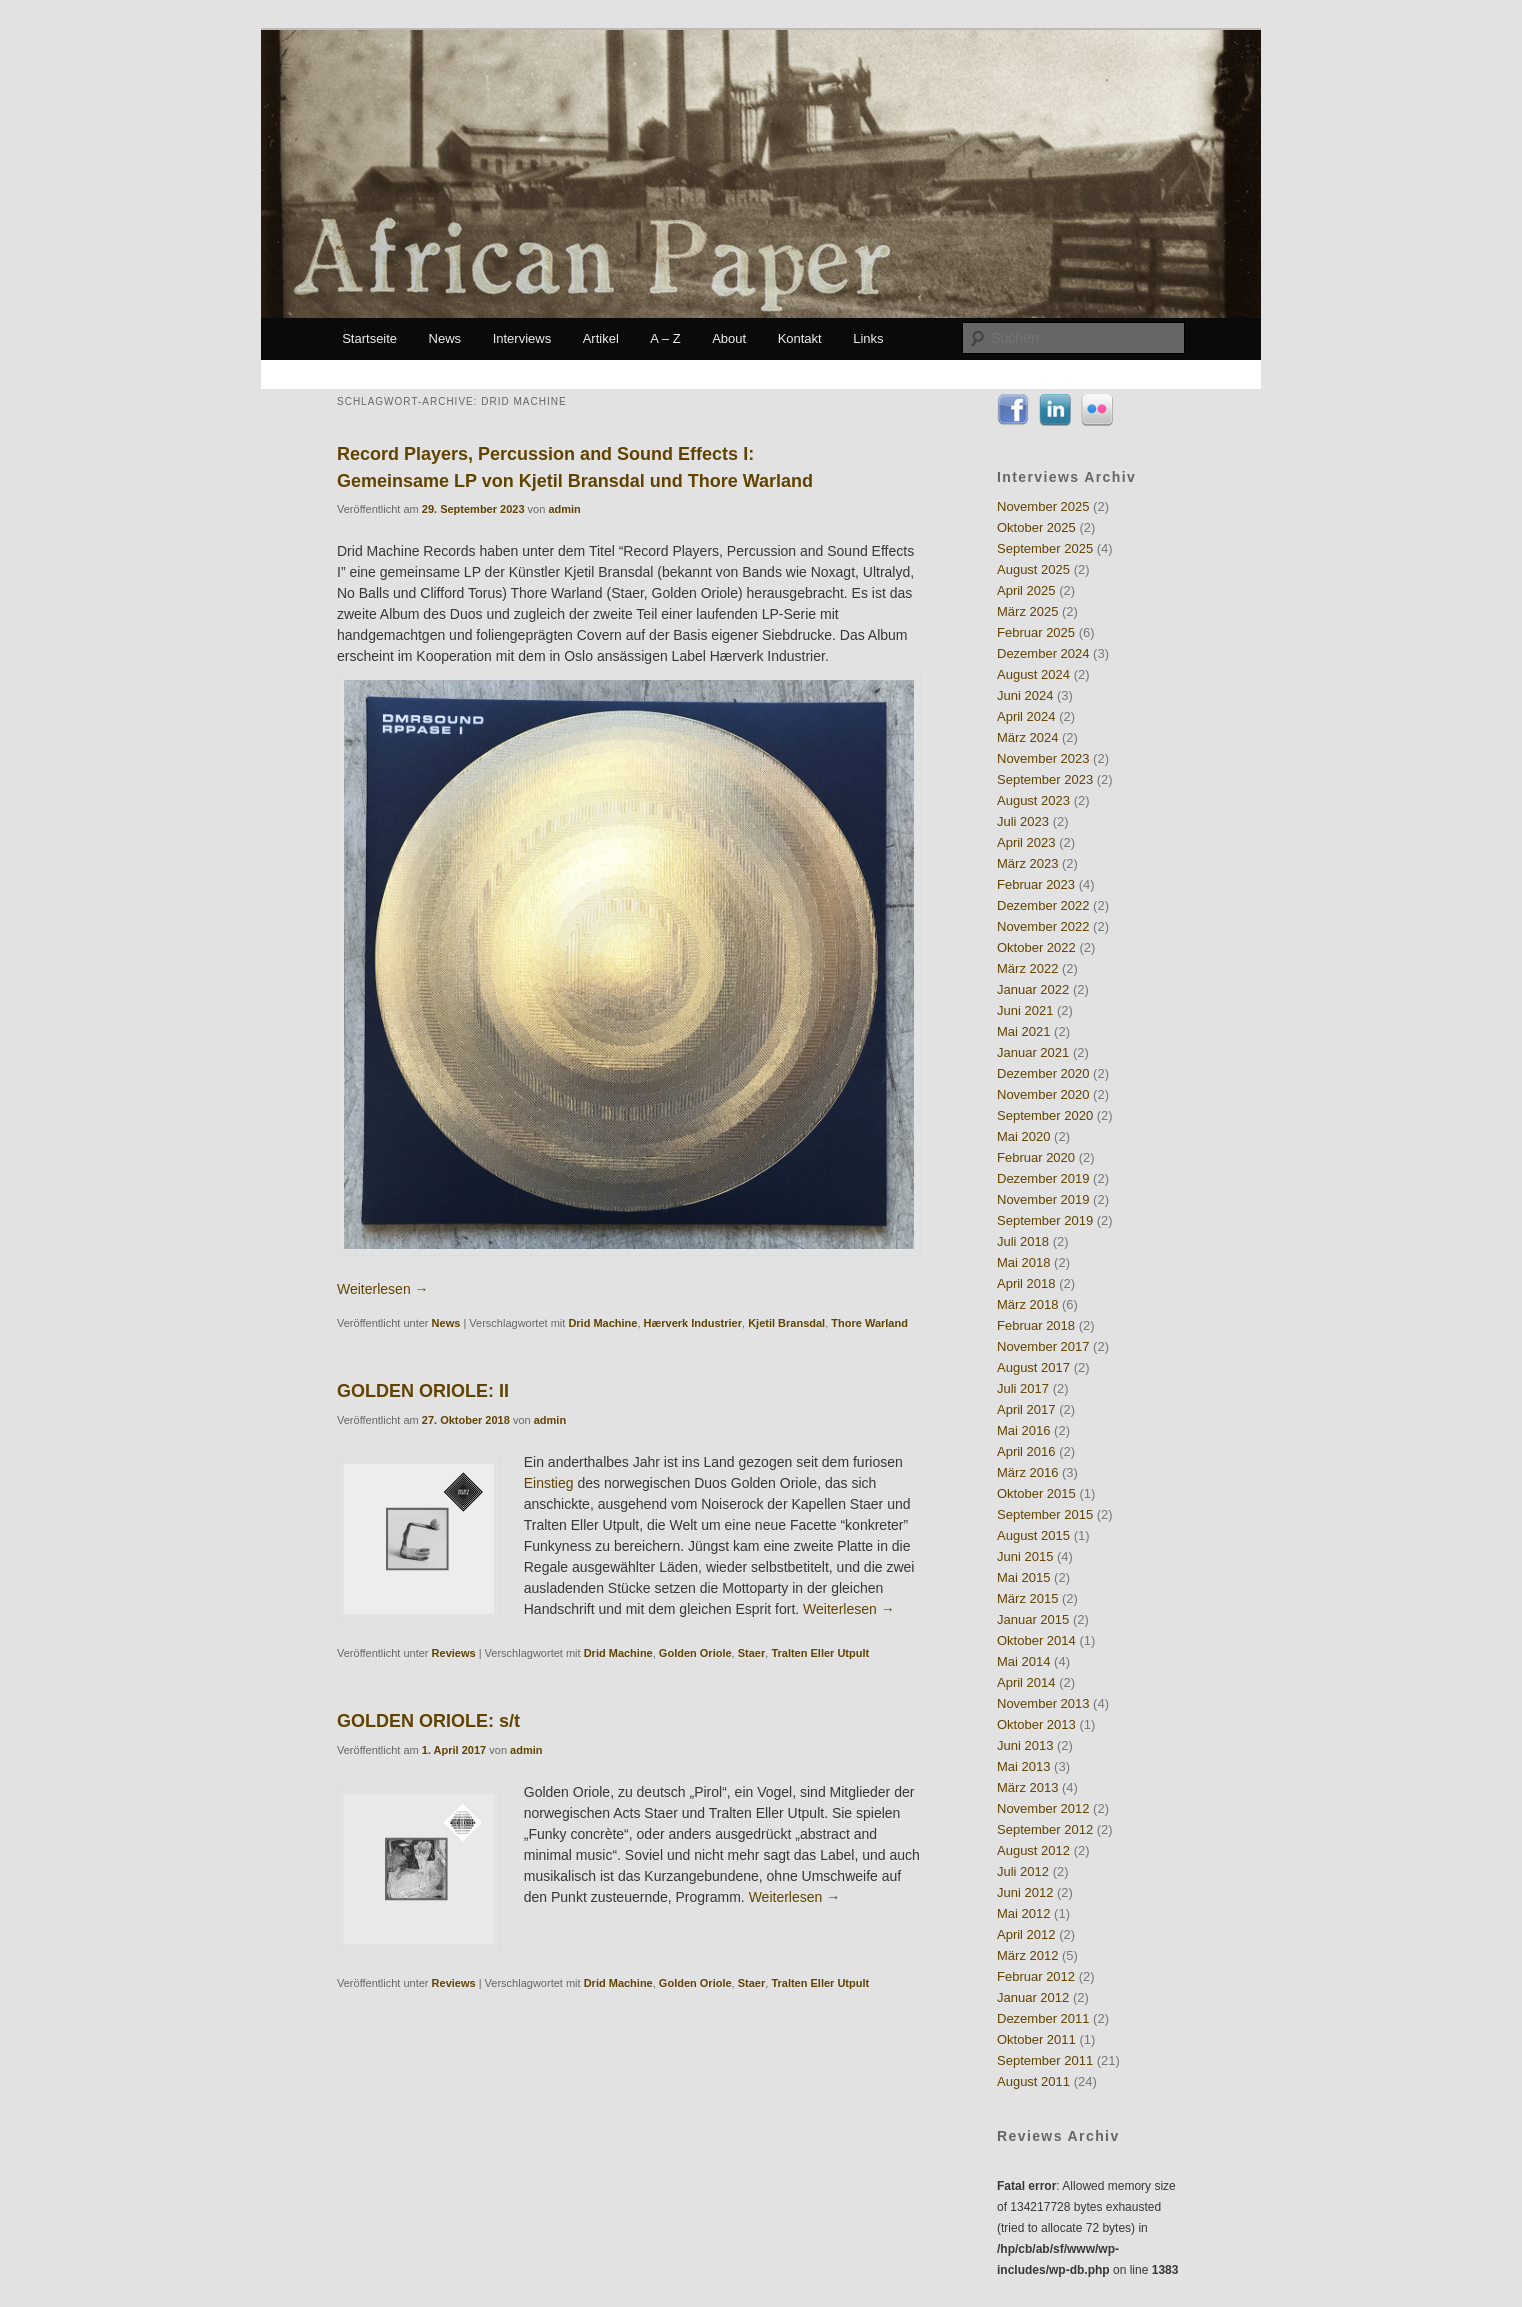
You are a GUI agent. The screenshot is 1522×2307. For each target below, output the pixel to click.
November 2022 (1043, 926)
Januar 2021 (1033, 1052)
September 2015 (1045, 1514)
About (729, 338)
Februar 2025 (1036, 632)
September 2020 (1045, 1115)
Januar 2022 (1033, 989)
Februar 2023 (1036, 884)
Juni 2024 (1025, 695)
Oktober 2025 (1036, 527)
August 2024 (1033, 674)
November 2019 (1043, 1199)
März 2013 (1027, 1787)
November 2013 (1043, 1703)
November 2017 (1043, 1346)
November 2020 (1043, 1094)
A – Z (665, 338)
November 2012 (1043, 1808)
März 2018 (1027, 1304)
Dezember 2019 (1043, 1178)
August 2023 (1033, 800)
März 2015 (1027, 1598)
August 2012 (1033, 1850)
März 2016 (1027, 1472)
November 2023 (1043, 758)
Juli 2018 (1023, 1241)
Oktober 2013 (1036, 1724)
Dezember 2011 (1043, 2018)
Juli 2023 (1023, 821)
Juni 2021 (1025, 1010)
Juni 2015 (1025, 1556)
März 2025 (1027, 611)
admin (564, 509)
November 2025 (1043, 506)
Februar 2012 (1036, 1976)
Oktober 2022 (1036, 947)
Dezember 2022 (1043, 905)
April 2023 (1026, 842)
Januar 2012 (1033, 1997)
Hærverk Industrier (693, 1323)
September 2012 (1045, 1829)
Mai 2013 (1023, 1766)
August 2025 (1033, 569)
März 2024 (1027, 737)
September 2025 (1045, 548)
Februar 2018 (1036, 1325)
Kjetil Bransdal (786, 1323)
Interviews (522, 338)
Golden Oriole (695, 1653)
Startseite (369, 338)
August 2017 (1033, 1367)
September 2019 (1045, 1220)
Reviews (454, 1653)
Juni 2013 (1025, 1745)
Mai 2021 (1023, 1031)
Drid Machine (602, 1323)
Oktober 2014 (1036, 1640)
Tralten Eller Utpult (820, 1653)
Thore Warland (869, 1323)
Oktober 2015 (1036, 1493)
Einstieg (549, 1483)
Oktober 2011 (1036, 2039)
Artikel (601, 338)
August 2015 (1033, 1535)
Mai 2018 (1023, 1262)
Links (868, 338)
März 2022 (1027, 968)
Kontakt (800, 338)
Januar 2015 (1033, 1619)
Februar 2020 (1036, 1157)
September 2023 (1045, 779)
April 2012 (1026, 1934)
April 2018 (1026, 1283)
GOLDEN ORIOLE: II (423, 1391)
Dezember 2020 (1043, 1073)
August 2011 (1033, 2081)
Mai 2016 (1023, 1430)
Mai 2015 (1023, 1577)
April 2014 (1026, 1682)
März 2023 (1027, 863)
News (445, 338)
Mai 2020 (1023, 1136)
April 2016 (1026, 1451)
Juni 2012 (1025, 1892)
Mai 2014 (1023, 1661)
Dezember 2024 (1043, 653)
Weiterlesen (383, 1289)
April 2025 (1026, 590)
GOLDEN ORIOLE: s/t (428, 1721)
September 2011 (1045, 2060)
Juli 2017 (1023, 1388)
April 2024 (1026, 716)
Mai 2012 (1023, 1913)
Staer (752, 1653)
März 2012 (1027, 1955)
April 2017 (1026, 1409)
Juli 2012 (1023, 1871)
